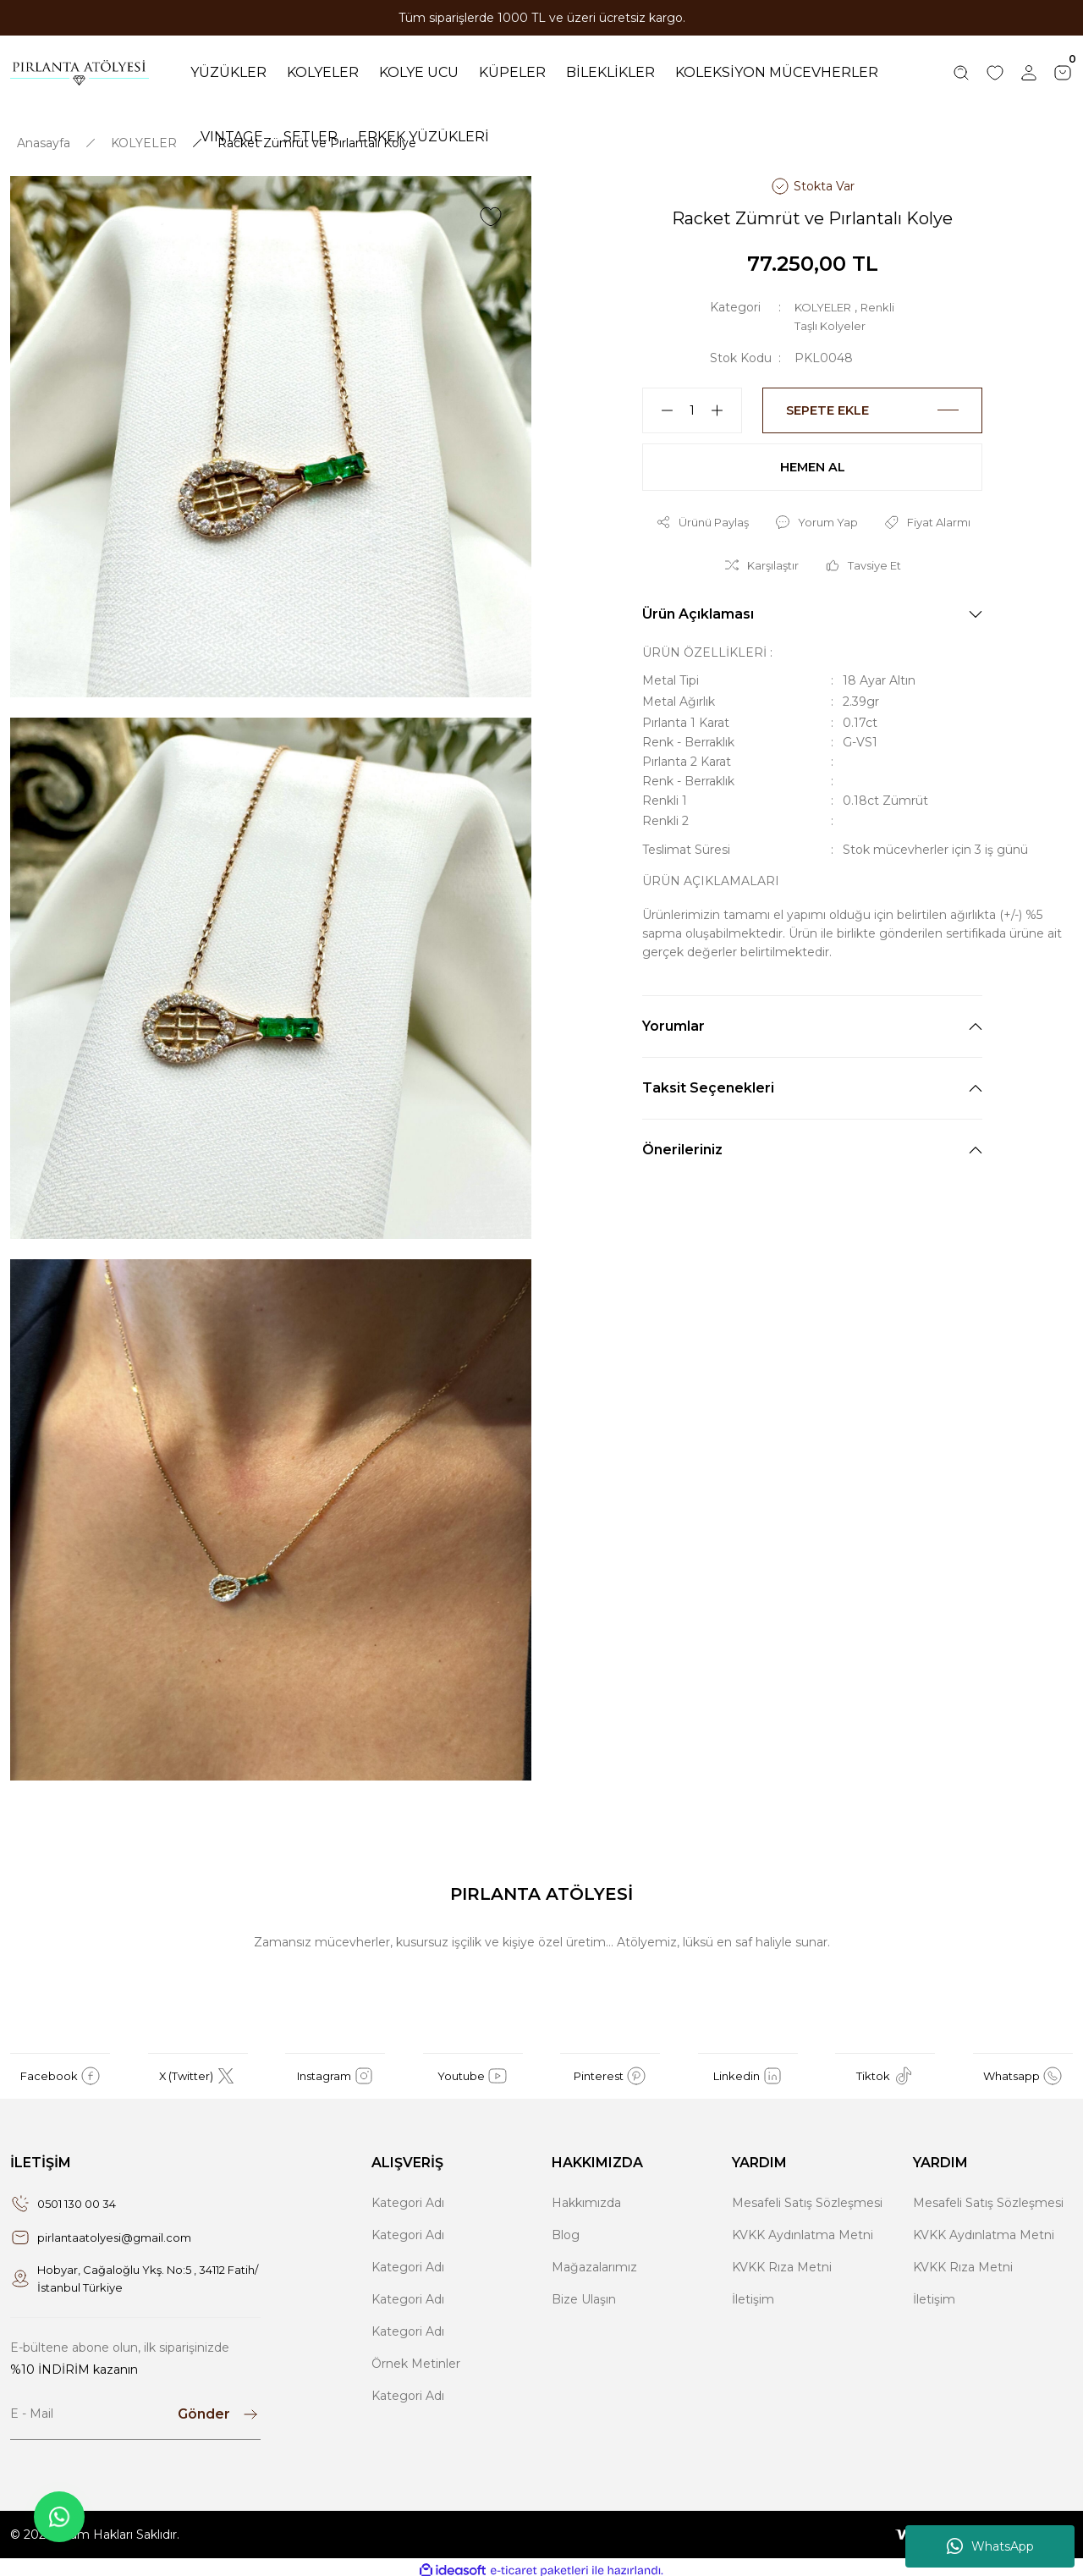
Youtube (472, 2067)
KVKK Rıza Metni (782, 2258)
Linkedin (747, 2067)
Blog (566, 2226)
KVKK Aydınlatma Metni (802, 2226)
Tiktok (885, 2067)
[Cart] (1063, 68)
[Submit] (219, 2407)
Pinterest (610, 2067)
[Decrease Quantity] (660, 402)
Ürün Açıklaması (698, 611)
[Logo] (79, 68)
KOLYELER (827, 298)
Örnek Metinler (415, 2355)
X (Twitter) (197, 2067)
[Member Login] (1029, 68)
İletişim (753, 2290)
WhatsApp (990, 2546)
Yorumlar (673, 1023)
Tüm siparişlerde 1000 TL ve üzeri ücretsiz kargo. (542, 17)
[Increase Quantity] (724, 402)
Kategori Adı (407, 2194)
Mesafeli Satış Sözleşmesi (807, 2194)
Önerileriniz (682, 1146)
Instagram (335, 2067)
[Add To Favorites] (490, 208)
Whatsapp (1023, 2067)
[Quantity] (692, 402)
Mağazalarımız (594, 2258)
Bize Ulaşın (584, 2290)
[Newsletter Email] (135, 2407)
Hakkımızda (586, 2194)
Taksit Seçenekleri (708, 1084)
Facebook (60, 2067)
